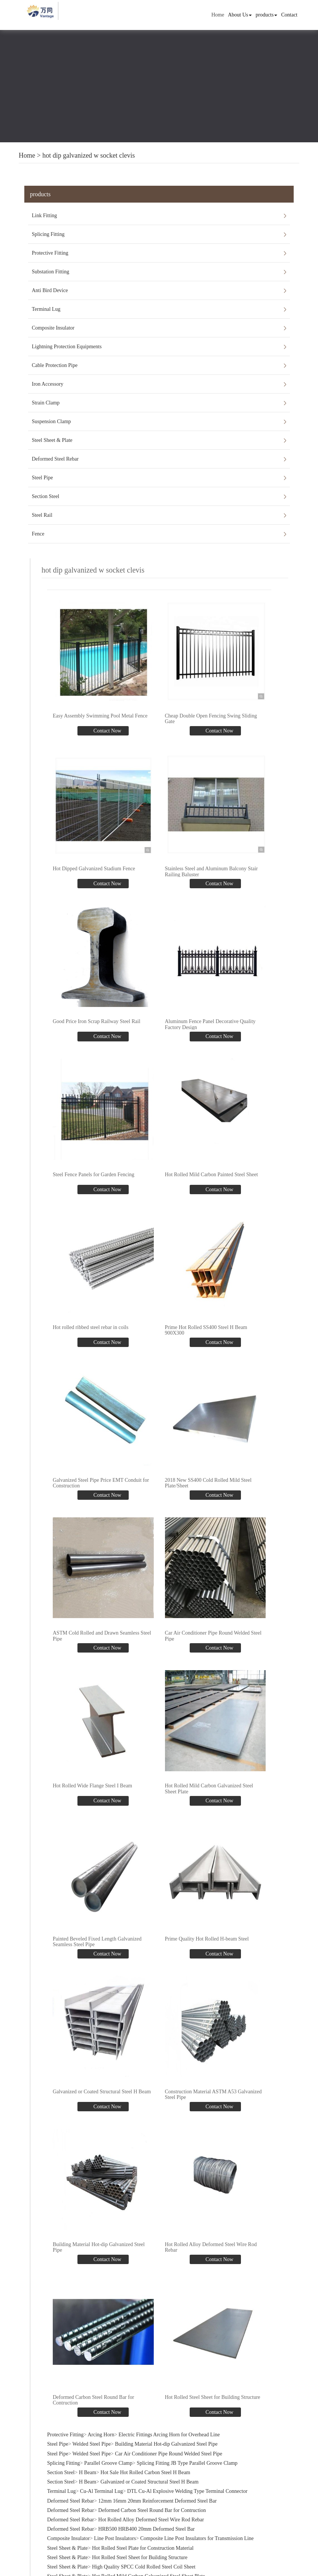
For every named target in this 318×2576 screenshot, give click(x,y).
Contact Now (106, 731)
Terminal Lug (46, 309)
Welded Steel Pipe (92, 2444)
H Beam (87, 2472)
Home (217, 15)
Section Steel (45, 496)
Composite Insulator (53, 328)
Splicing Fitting (48, 234)
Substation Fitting (50, 271)
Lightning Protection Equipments (67, 346)
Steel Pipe (42, 477)
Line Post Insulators (115, 2538)
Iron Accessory (47, 384)
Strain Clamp (45, 403)
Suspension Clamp (51, 421)
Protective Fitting (50, 253)
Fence (38, 534)
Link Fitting (44, 215)
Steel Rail (42, 515)
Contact (289, 15)
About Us (240, 15)
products (266, 15)
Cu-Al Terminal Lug (101, 2491)
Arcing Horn (101, 2434)
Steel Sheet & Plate (52, 440)
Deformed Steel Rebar (55, 459)
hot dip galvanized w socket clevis (88, 155)
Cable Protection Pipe (54, 365)
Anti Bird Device (50, 290)
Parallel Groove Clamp (108, 2463)
